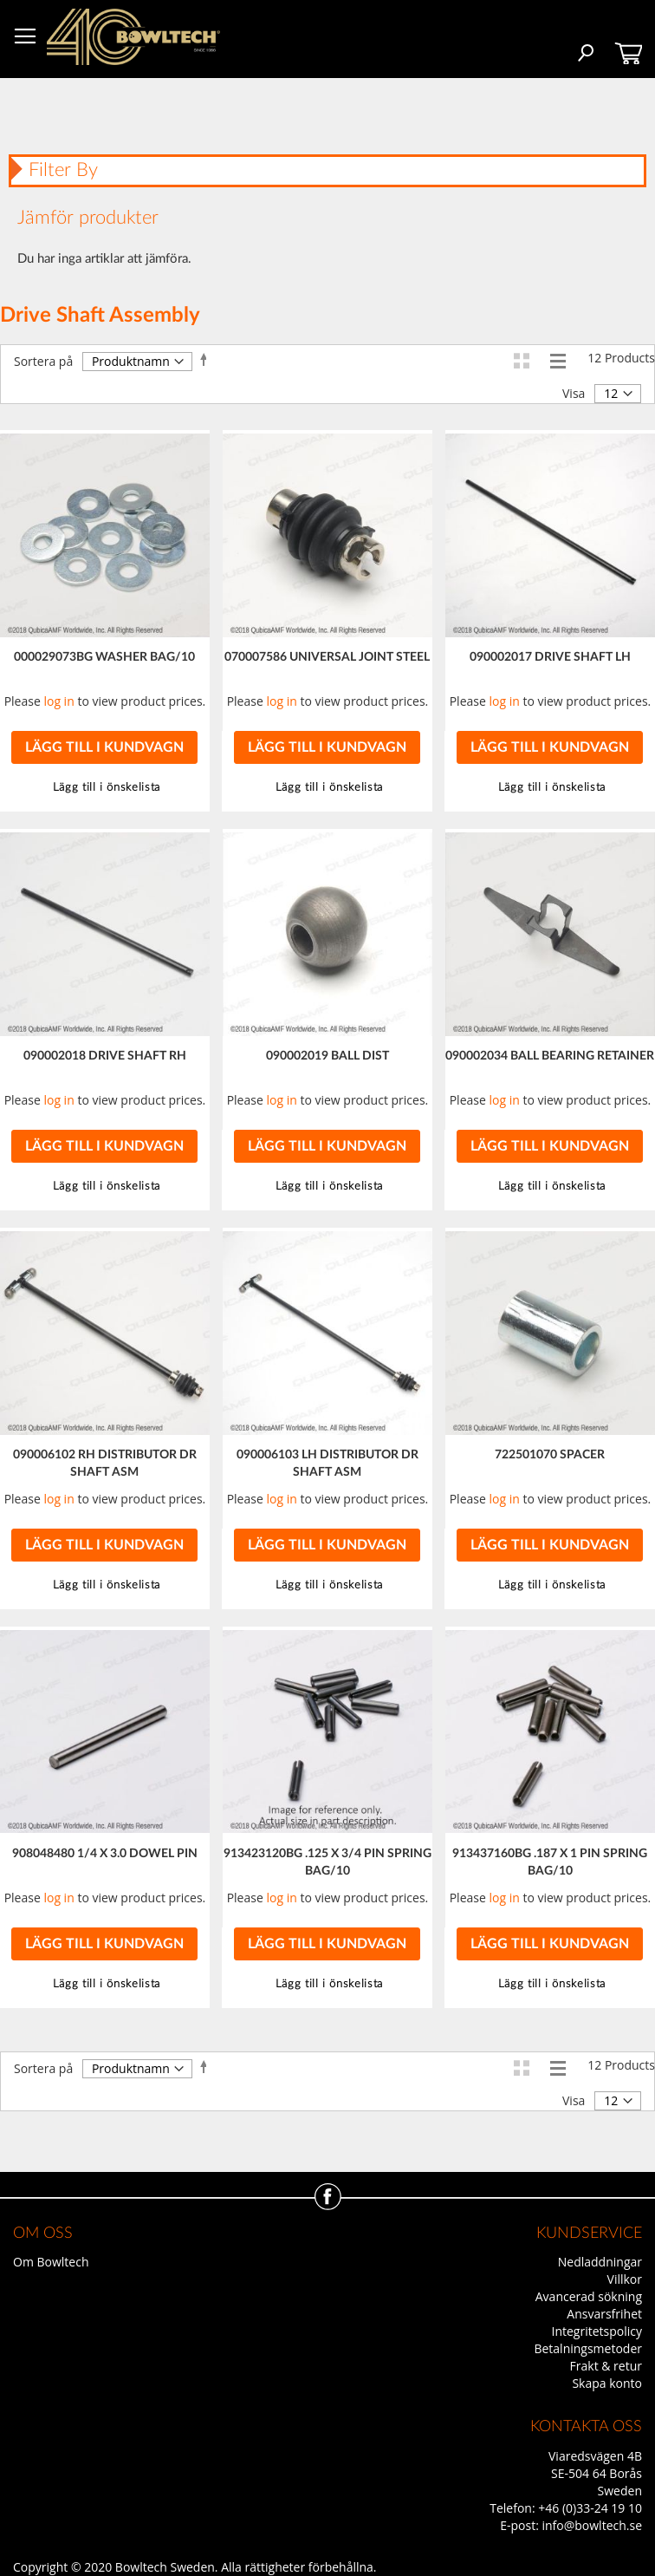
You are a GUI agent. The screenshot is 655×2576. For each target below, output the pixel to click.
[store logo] (133, 37)
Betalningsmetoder (588, 2348)
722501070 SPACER (550, 1455)
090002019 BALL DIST (327, 1056)
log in (58, 701)
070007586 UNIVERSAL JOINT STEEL (327, 657)
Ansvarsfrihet (604, 2313)
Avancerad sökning (588, 2296)
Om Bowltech (50, 2261)
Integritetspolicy (597, 2331)
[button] (327, 788)
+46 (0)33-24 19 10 (590, 2508)
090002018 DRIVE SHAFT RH (104, 1056)
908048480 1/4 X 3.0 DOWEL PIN (105, 1854)
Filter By (63, 169)
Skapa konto (607, 2383)
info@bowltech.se (592, 2525)
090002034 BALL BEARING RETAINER (549, 1056)
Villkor (624, 2279)
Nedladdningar (600, 2261)
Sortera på (43, 361)
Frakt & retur (606, 2366)
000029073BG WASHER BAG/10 (104, 657)
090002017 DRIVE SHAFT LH (550, 657)
